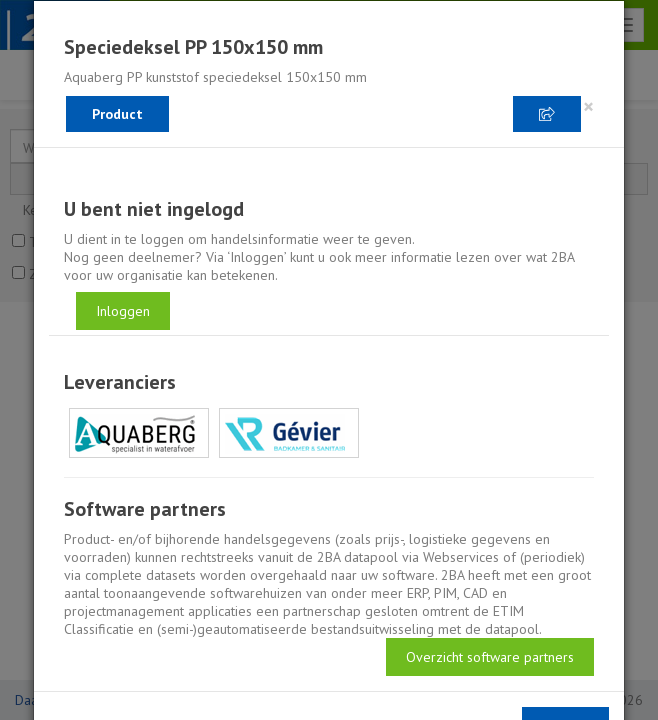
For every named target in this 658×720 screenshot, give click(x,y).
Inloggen (123, 311)
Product (117, 114)
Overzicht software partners (490, 657)
